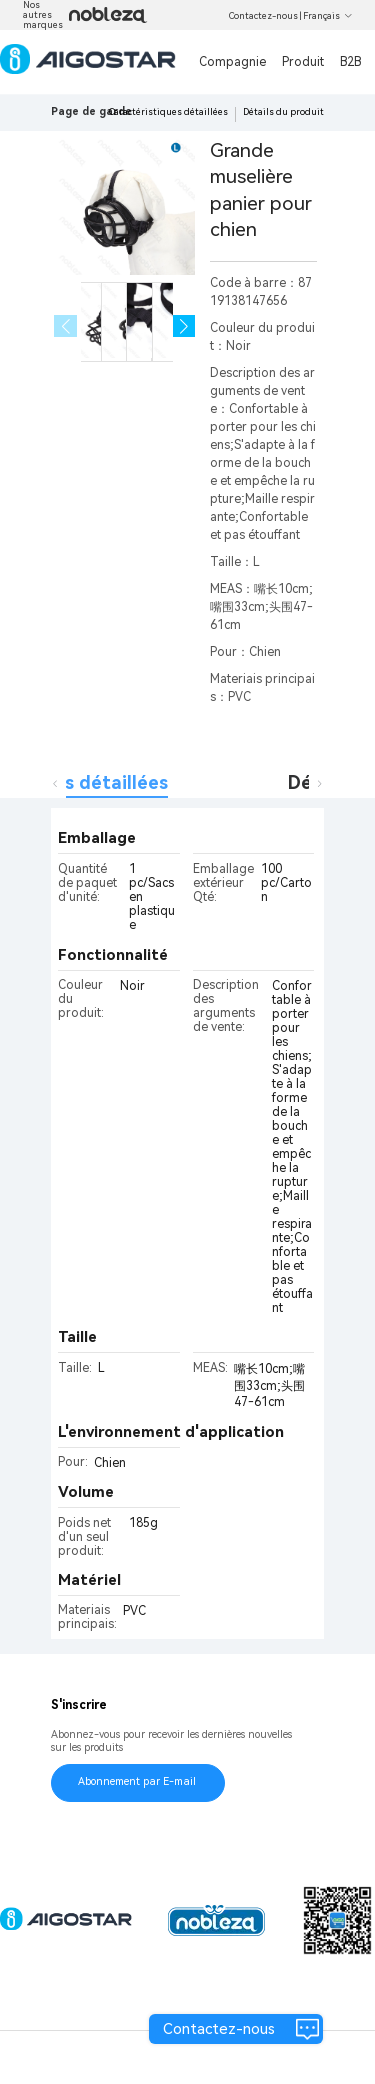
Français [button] (328, 16)
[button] (184, 326)
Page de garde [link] (91, 111)
